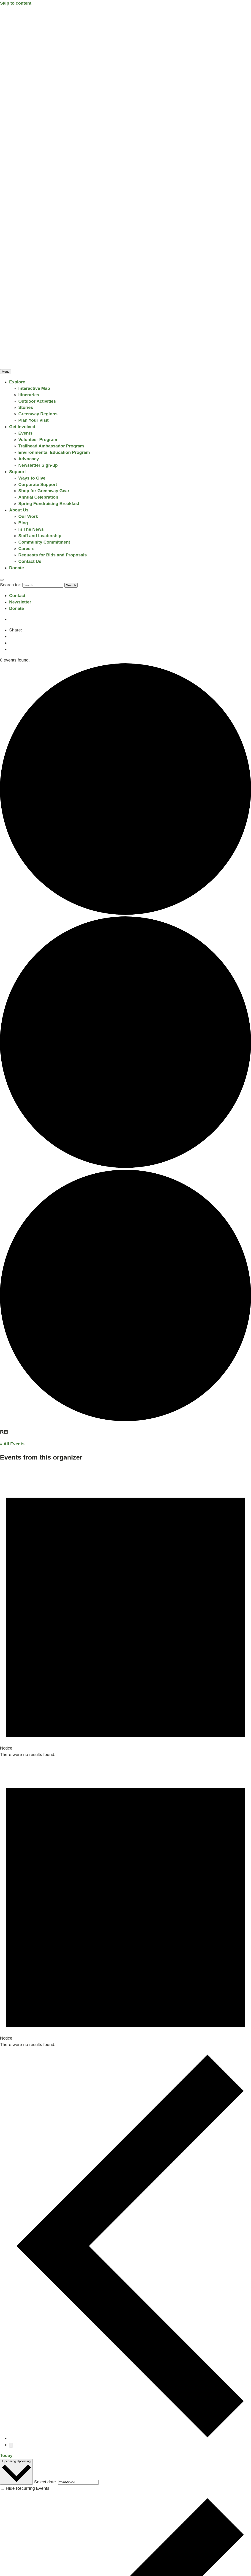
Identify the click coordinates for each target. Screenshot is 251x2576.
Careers (26, 548)
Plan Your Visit (33, 420)
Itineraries (28, 394)
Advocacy (28, 458)
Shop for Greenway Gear (43, 490)
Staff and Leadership (39, 535)
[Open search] (2, 580)
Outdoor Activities (37, 401)
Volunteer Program (37, 439)
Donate (16, 567)
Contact (17, 595)
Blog (23, 522)
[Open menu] (5, 371)
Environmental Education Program (54, 452)
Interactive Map (34, 388)
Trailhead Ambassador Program (51, 446)
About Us (18, 510)
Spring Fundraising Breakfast (48, 503)
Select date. (46, 2481)
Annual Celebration (38, 497)
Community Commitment (44, 542)
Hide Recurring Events (27, 2488)
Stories (25, 407)
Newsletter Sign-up (38, 465)
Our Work (28, 516)
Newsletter (20, 602)
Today (6, 2455)
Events (25, 433)
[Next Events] (11, 2445)
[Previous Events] (130, 2438)
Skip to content (15, 3)
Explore (17, 382)
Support (17, 471)
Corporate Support (37, 484)
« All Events (12, 1443)
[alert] (125, 1613)
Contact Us (29, 561)
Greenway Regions (37, 413)
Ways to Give (32, 478)
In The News (31, 529)
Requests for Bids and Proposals (52, 555)
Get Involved (22, 426)
